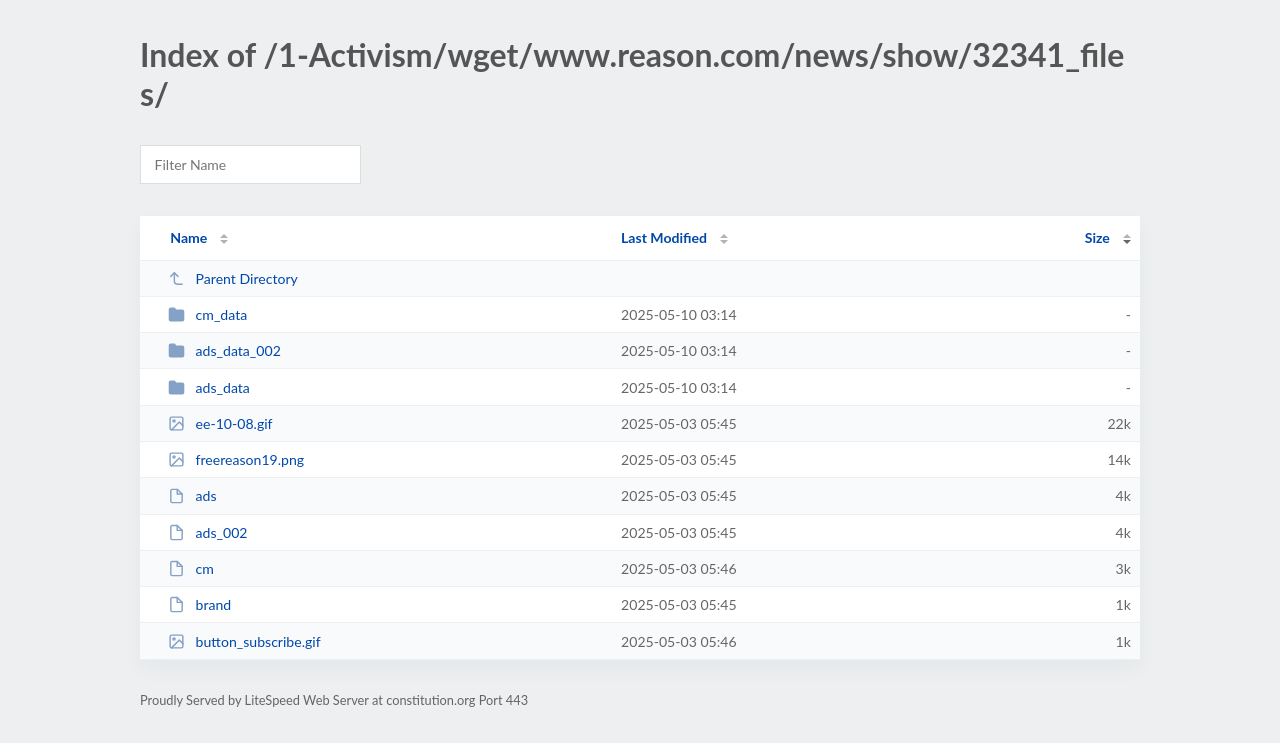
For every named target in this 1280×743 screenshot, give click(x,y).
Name (188, 237)
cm (191, 568)
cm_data (207, 314)
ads (192, 495)
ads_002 (207, 532)
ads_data (209, 387)
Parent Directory (233, 278)
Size (1097, 237)
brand (199, 604)
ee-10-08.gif (220, 423)
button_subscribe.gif (244, 641)
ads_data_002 (224, 350)
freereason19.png (236, 459)
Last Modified (664, 237)
